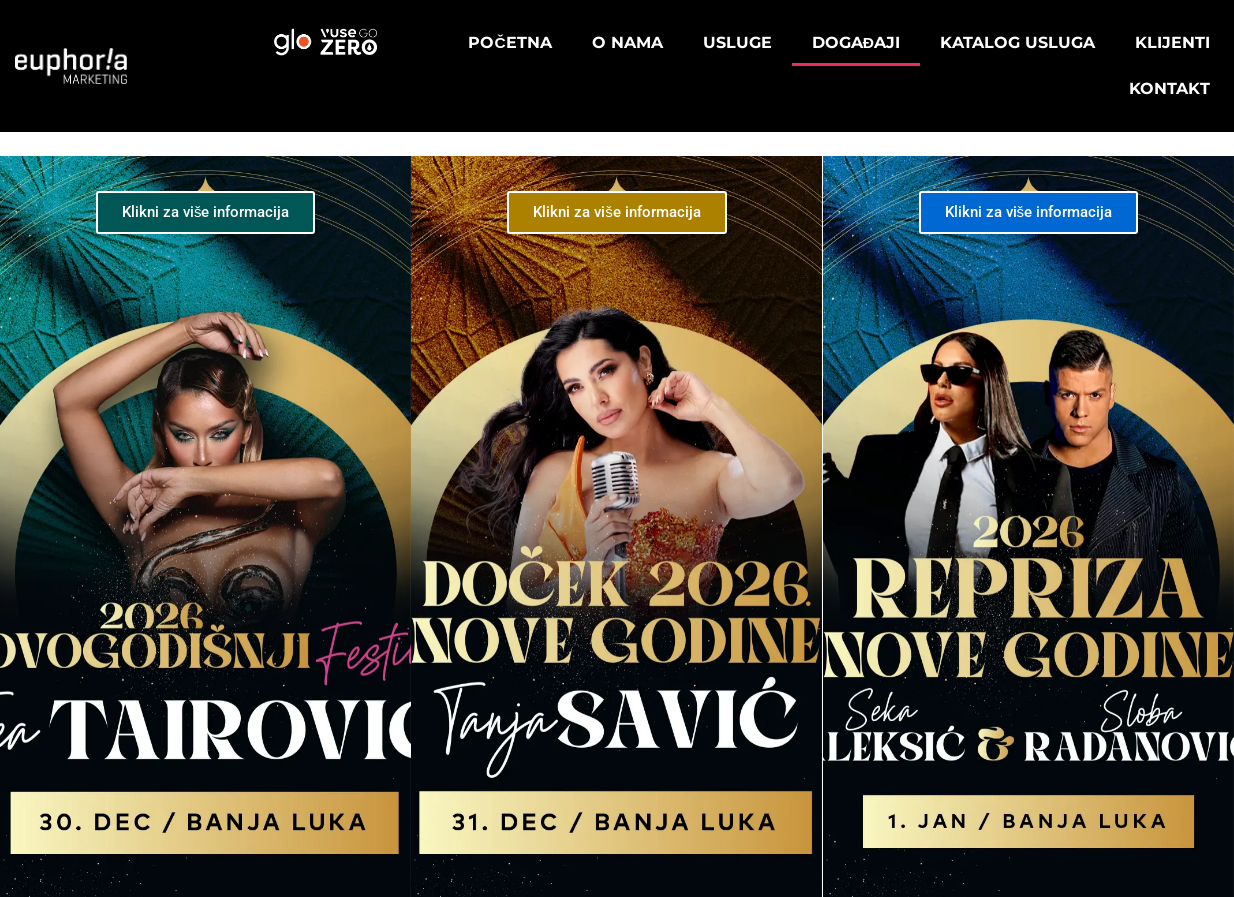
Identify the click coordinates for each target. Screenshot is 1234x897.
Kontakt (1169, 88)
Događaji (856, 42)
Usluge (737, 42)
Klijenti (1172, 42)
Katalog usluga (1017, 42)
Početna (509, 42)
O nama (627, 42)
